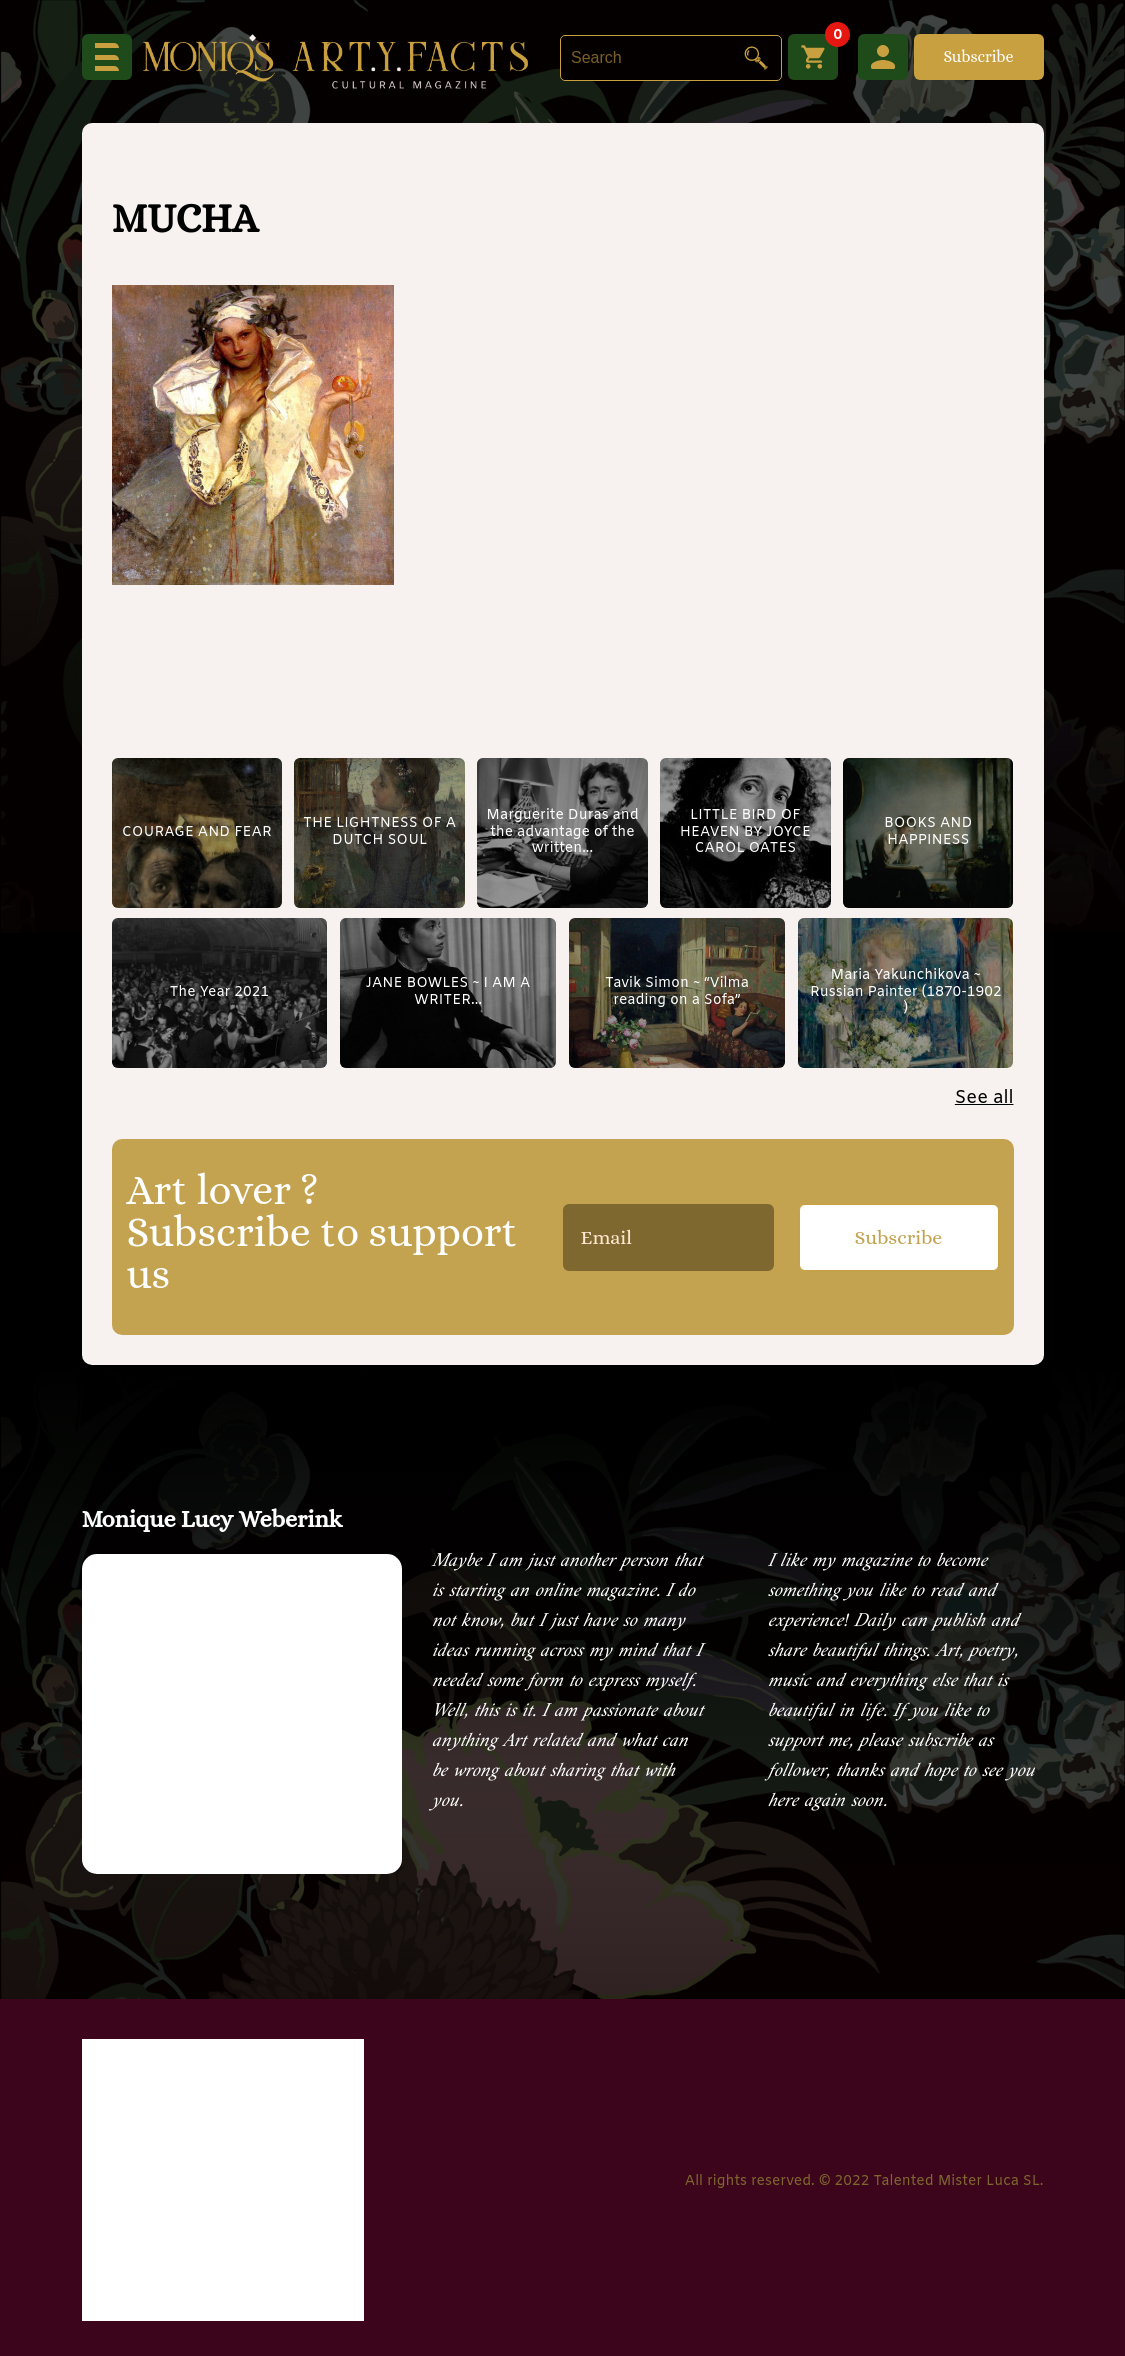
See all (984, 1098)
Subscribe (978, 56)
